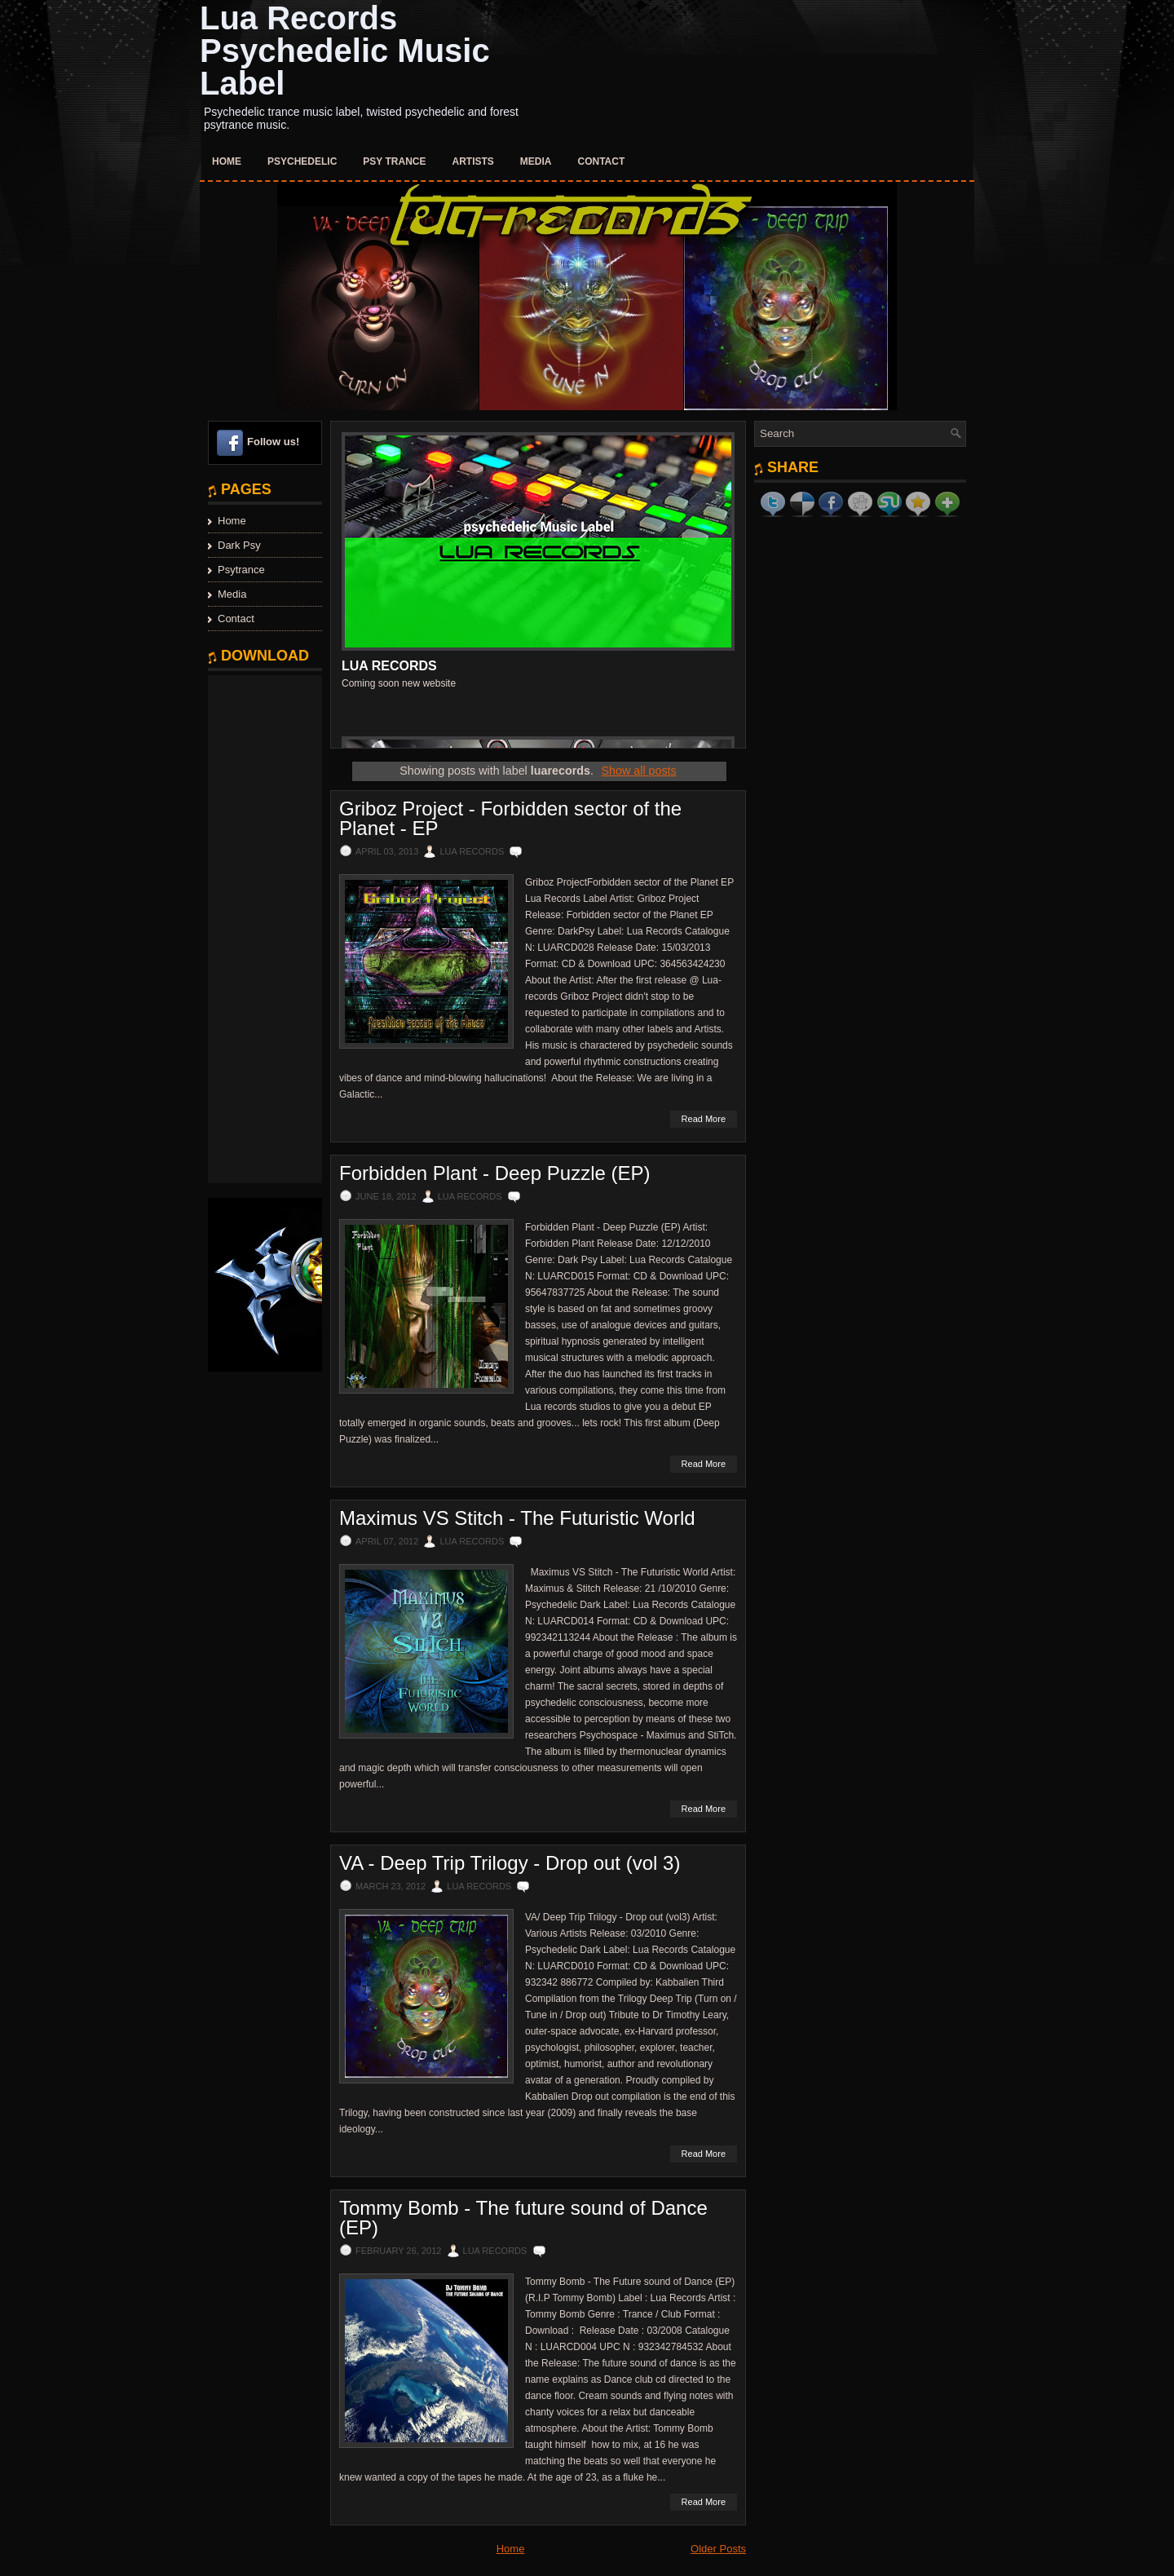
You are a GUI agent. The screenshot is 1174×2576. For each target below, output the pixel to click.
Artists (473, 161)
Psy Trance (394, 161)
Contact (601, 161)
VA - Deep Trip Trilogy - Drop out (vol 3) (509, 1863)
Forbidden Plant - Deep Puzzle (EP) (495, 1173)
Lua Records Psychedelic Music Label (345, 50)
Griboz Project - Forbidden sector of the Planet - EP (510, 818)
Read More (704, 1119)
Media (536, 161)
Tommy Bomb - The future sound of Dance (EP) (523, 2218)
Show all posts (639, 770)
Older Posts (718, 2549)
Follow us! (273, 441)
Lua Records (389, 666)
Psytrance (241, 569)
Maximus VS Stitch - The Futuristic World (517, 1518)
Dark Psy (239, 545)
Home (226, 161)
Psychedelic (302, 161)
